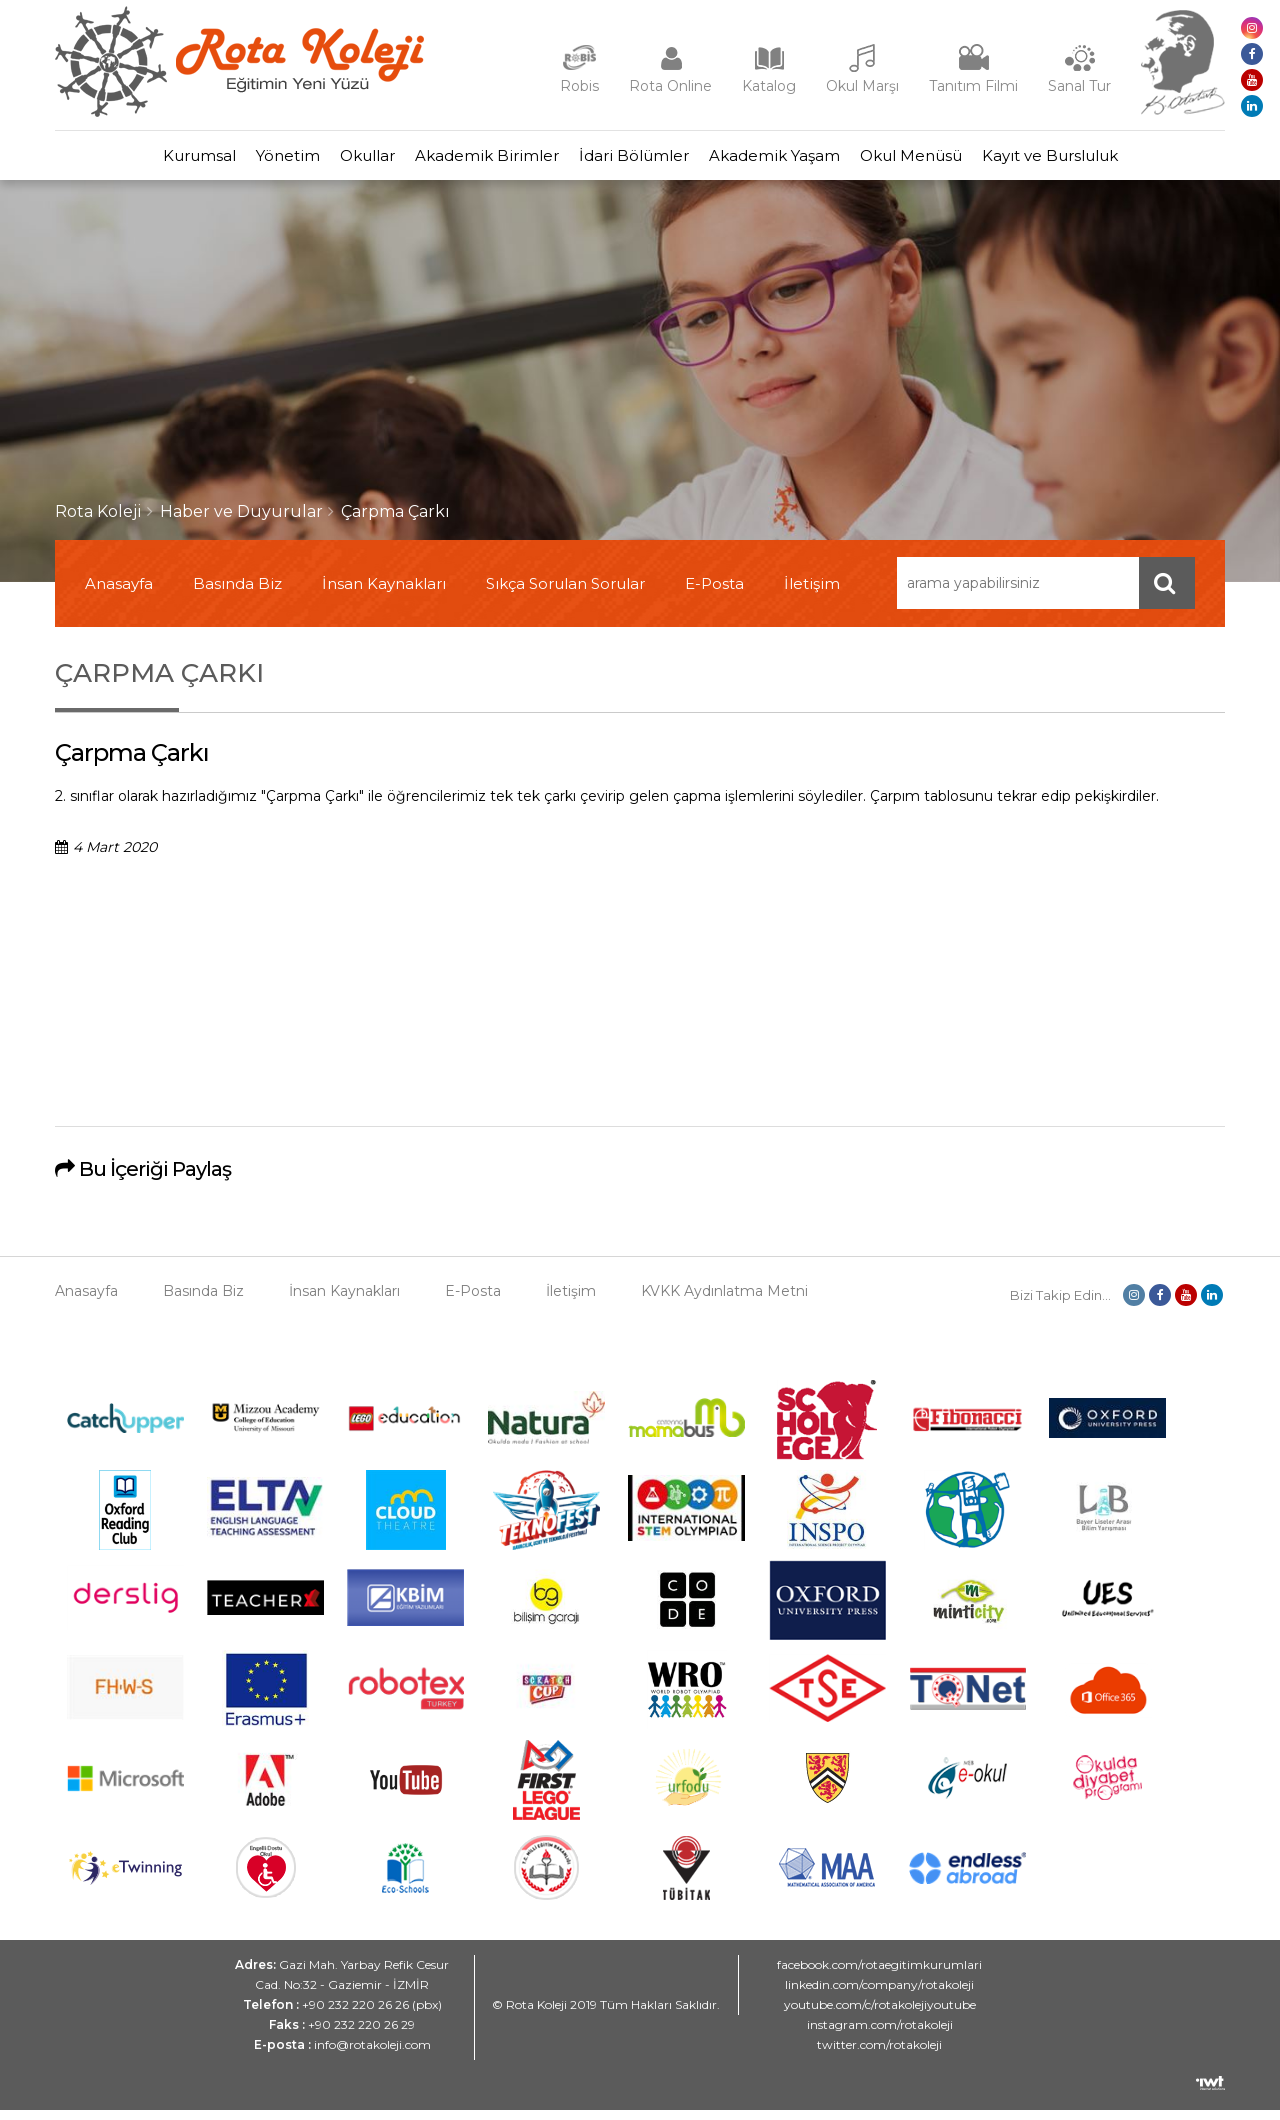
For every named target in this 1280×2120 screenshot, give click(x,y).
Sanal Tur (1079, 86)
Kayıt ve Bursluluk (1120, 160)
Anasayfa (119, 593)
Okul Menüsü (961, 160)
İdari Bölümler (644, 160)
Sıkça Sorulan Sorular (565, 593)
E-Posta (714, 593)
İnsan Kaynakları (384, 593)
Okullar (337, 160)
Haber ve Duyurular (241, 521)
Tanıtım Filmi (973, 86)
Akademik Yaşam (804, 160)
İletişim (812, 593)
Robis (579, 86)
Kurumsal (129, 160)
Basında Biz (237, 593)
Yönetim (238, 160)
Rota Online (670, 86)
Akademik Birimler (477, 160)
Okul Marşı (862, 86)
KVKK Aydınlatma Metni (724, 1301)
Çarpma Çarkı (395, 521)
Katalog (769, 86)
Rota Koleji (98, 521)
